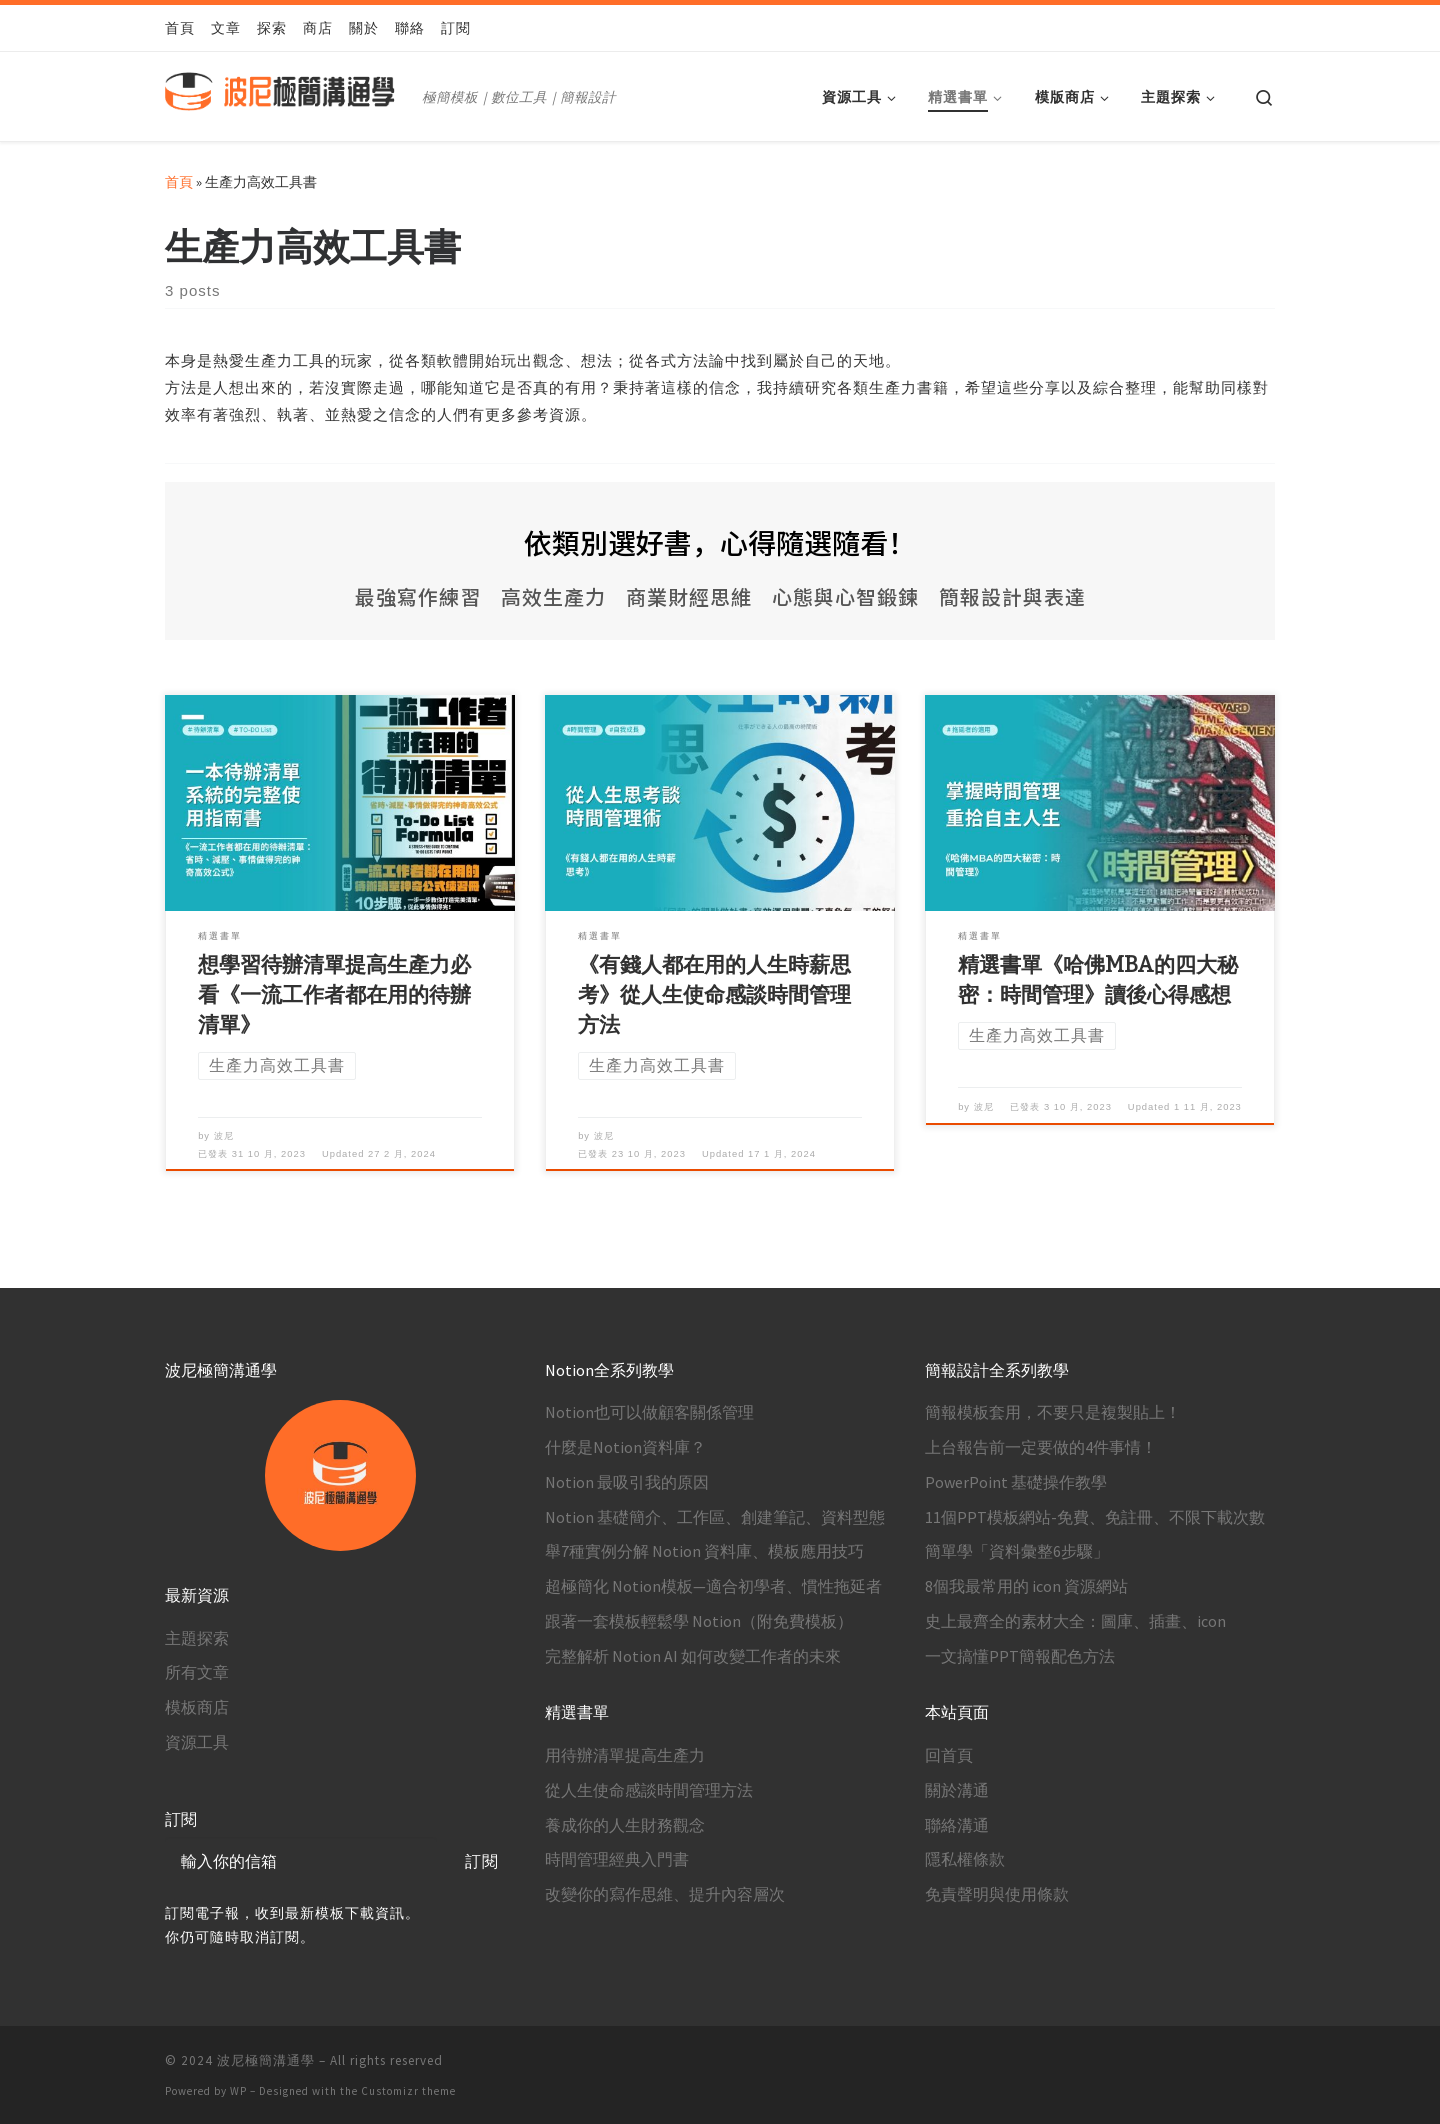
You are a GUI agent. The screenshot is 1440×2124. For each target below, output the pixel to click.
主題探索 (197, 1638)
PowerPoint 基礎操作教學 (1016, 1482)
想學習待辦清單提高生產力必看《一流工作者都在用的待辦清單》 (334, 995)
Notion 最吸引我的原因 (627, 1482)
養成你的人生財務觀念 (625, 1825)
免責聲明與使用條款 (997, 1894)
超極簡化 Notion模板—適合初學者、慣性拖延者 (713, 1586)
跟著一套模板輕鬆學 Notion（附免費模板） (699, 1621)
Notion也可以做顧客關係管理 (649, 1412)
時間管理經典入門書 (617, 1859)
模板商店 (197, 1707)
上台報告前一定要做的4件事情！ (1041, 1447)
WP (238, 2091)
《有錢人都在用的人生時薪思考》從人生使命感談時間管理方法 (714, 995)
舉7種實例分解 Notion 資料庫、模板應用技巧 (704, 1551)
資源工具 (197, 1742)
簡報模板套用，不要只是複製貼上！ (1053, 1412)
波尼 (224, 1135)
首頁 (179, 182)
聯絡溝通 (957, 1825)
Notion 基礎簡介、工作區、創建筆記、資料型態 (715, 1517)
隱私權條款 (965, 1859)
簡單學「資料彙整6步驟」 (1017, 1551)
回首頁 (949, 1755)
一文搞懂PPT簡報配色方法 (1020, 1656)
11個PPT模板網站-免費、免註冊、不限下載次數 (1095, 1517)
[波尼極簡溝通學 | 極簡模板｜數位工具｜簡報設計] (290, 94)
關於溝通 (957, 1790)
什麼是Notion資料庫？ (625, 1447)
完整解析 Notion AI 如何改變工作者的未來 (693, 1656)
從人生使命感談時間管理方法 (649, 1790)
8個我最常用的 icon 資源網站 (1026, 1586)
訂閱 (482, 1861)
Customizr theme (408, 2091)
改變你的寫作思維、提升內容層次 (665, 1894)
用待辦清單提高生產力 (625, 1755)
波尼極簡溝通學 (266, 2060)
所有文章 (197, 1672)
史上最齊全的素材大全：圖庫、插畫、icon (1075, 1621)
